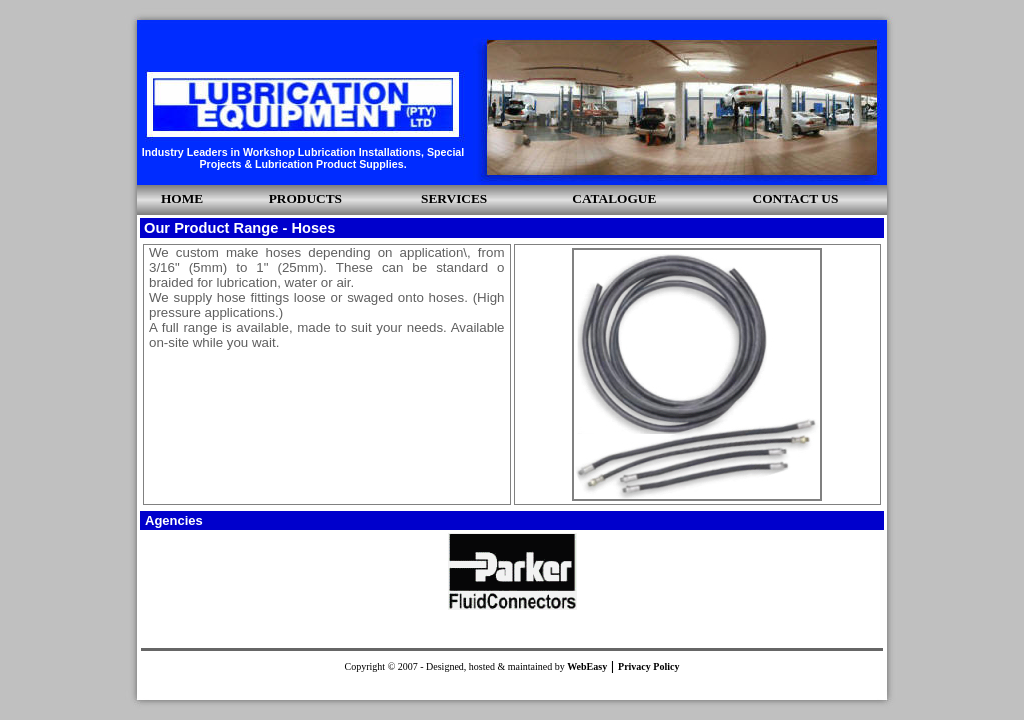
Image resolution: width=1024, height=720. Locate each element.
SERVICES (454, 198)
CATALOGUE (614, 198)
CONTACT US (796, 198)
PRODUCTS (305, 198)
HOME (182, 198)
